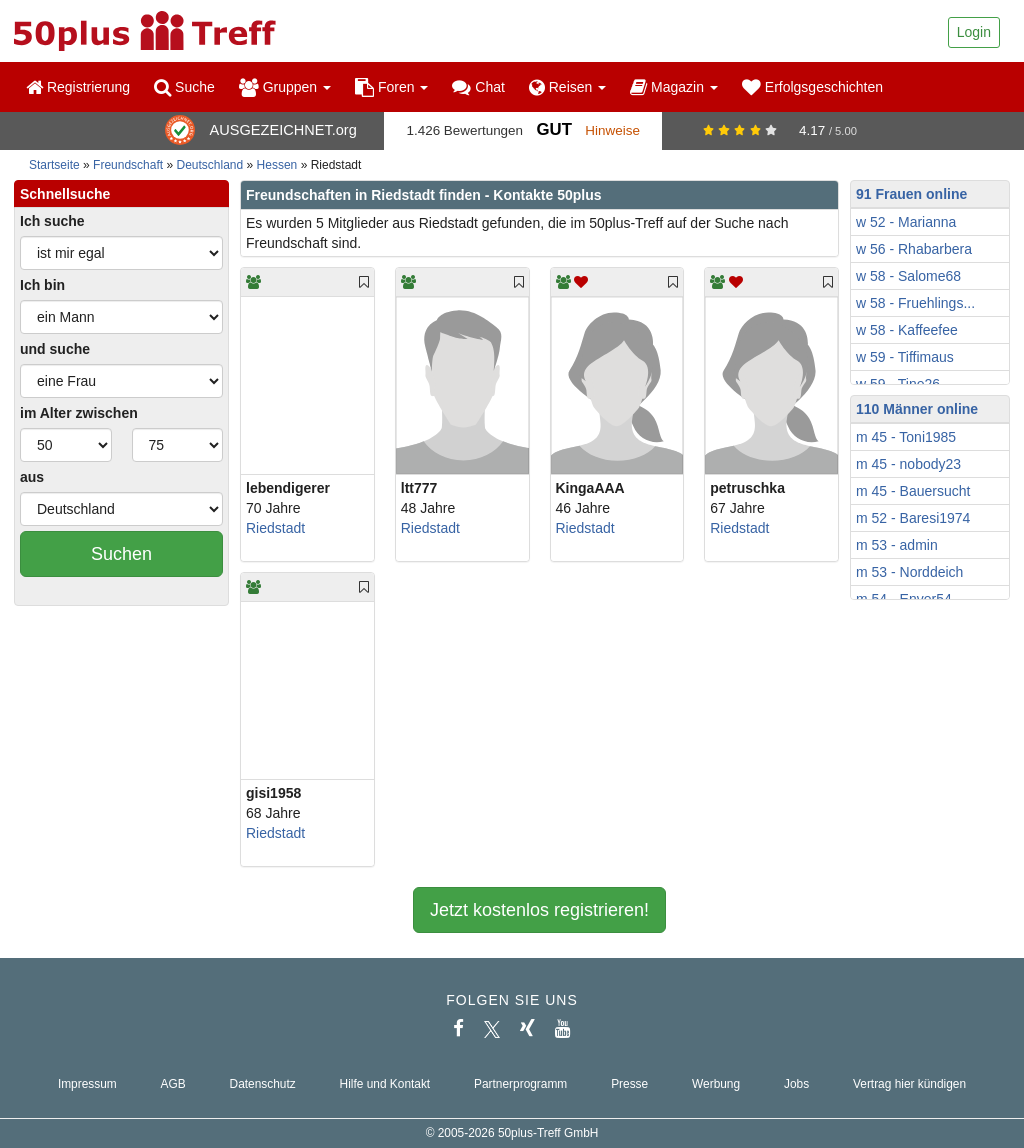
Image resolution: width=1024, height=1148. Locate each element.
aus (32, 477)
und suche (55, 349)
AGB (173, 1084)
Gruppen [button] (285, 87)
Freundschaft (128, 165)
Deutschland (210, 165)
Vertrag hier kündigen (909, 1084)
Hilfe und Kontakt (385, 1084)
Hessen (277, 165)
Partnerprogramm (520, 1084)
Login (974, 32)
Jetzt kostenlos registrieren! (539, 910)
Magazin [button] (674, 87)
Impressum (87, 1084)
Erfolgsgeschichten (812, 87)
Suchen (121, 554)
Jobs (796, 1084)
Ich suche (52, 221)
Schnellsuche (65, 194)
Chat (478, 87)
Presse (629, 1084)
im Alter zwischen (79, 413)
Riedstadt (275, 528)
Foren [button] (391, 87)
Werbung (716, 1084)
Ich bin (42, 285)
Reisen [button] (567, 87)
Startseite (54, 165)
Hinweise (612, 130)
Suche (184, 87)
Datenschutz (263, 1084)
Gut (553, 129)
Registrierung (78, 87)
